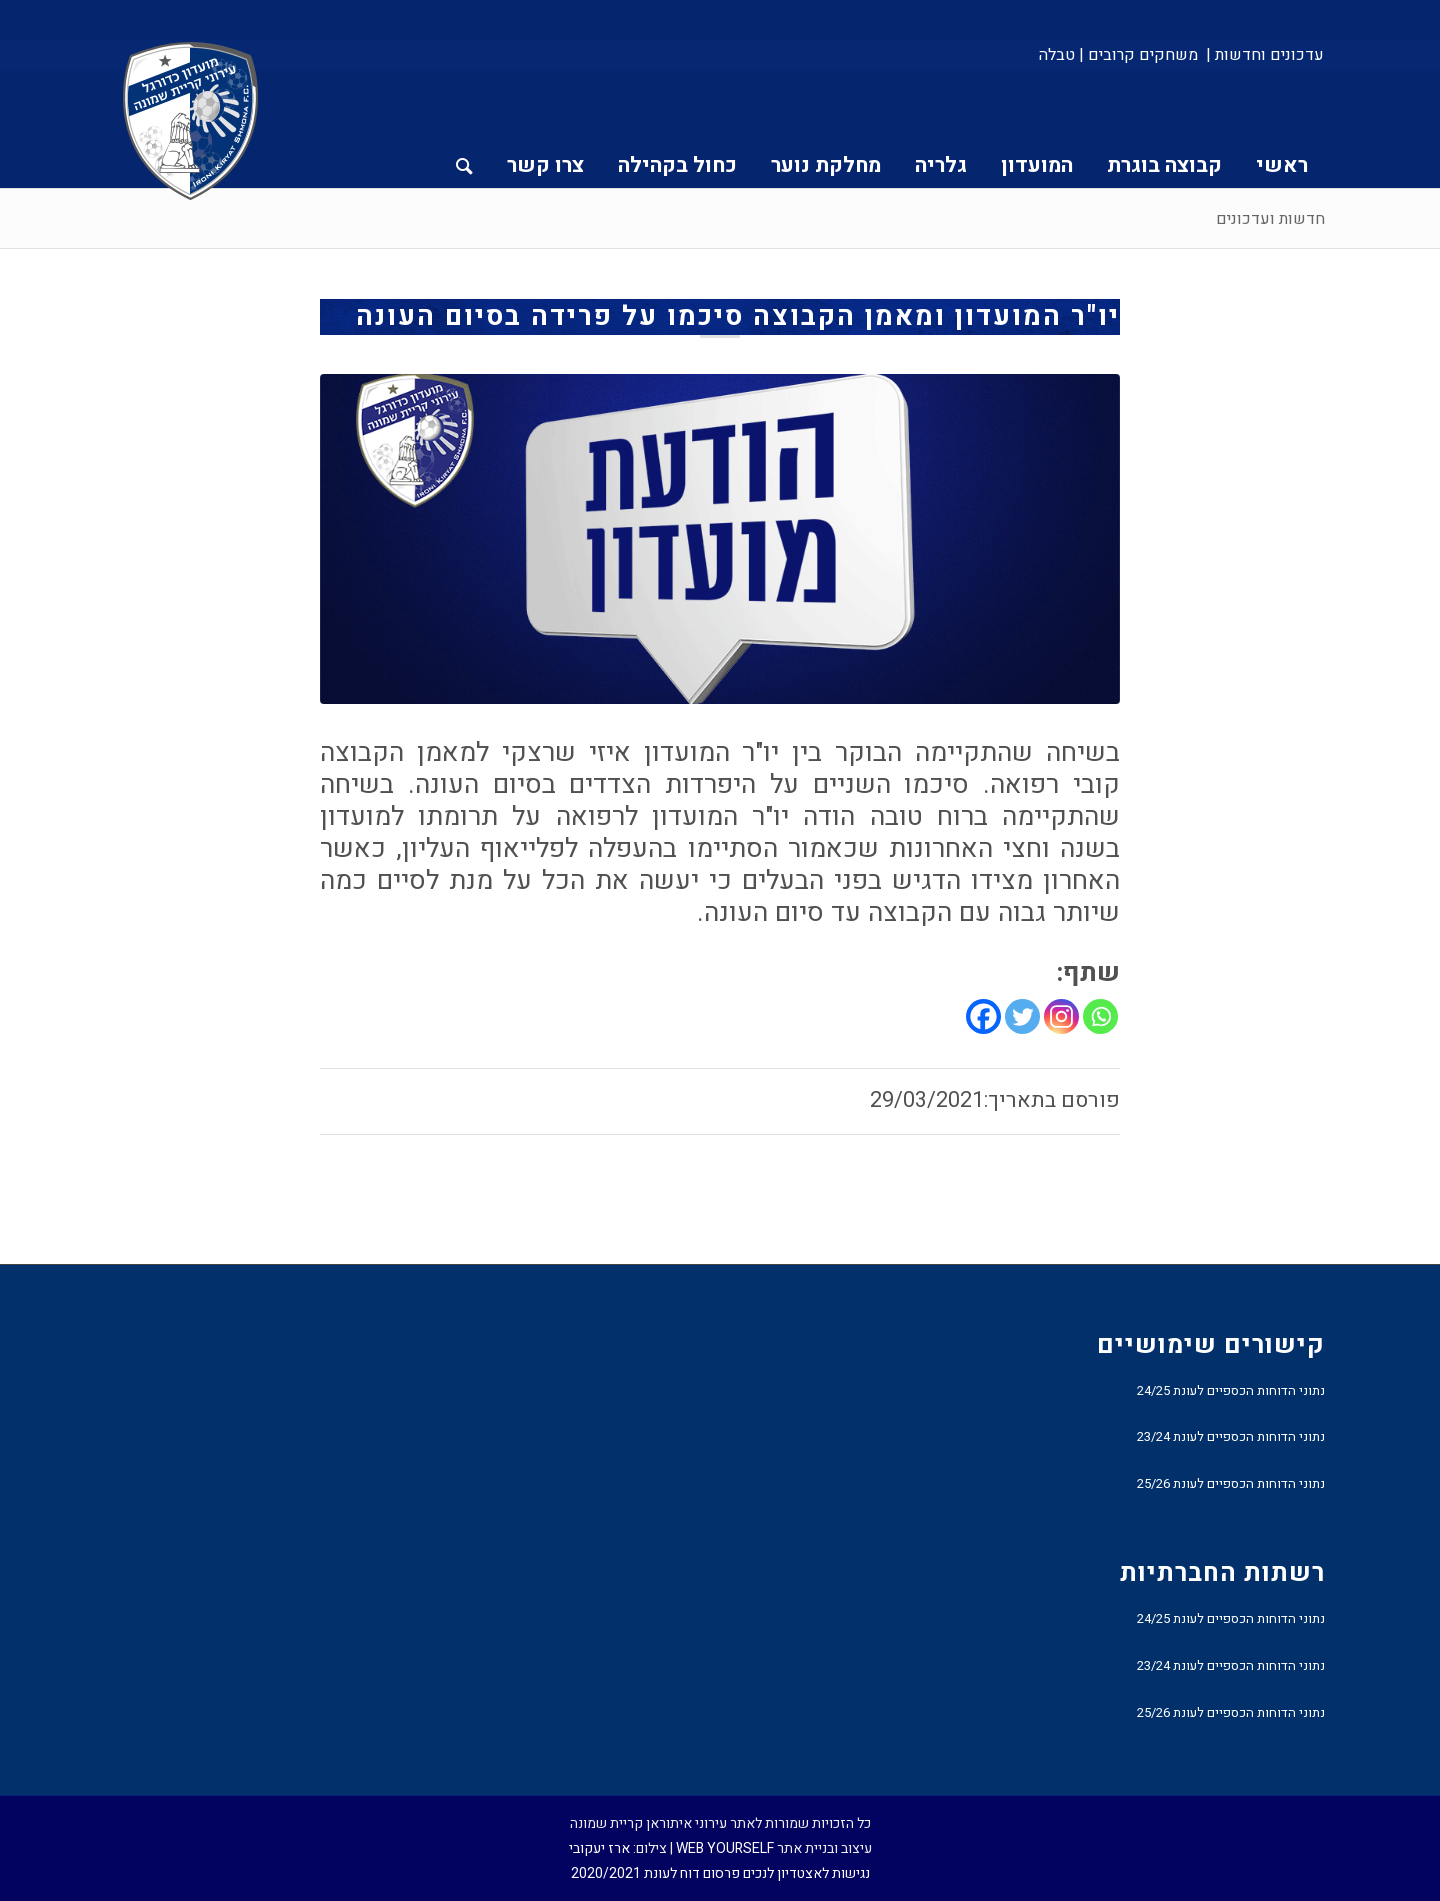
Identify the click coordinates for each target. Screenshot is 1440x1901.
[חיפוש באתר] (464, 129)
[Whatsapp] (1100, 1016)
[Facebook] (983, 1016)
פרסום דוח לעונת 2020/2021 (655, 1873)
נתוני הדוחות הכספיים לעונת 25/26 (1231, 1483)
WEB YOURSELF (725, 1848)
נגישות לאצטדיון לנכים (806, 1873)
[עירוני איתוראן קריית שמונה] (191, 122)
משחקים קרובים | (1138, 55)
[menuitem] (1263, 55)
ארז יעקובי (599, 1848)
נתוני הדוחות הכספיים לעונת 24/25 (1231, 1390)
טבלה (1057, 55)
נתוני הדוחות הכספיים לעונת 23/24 (1231, 1436)
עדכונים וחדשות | (1265, 55)
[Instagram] (1061, 1016)
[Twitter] (1022, 1016)
